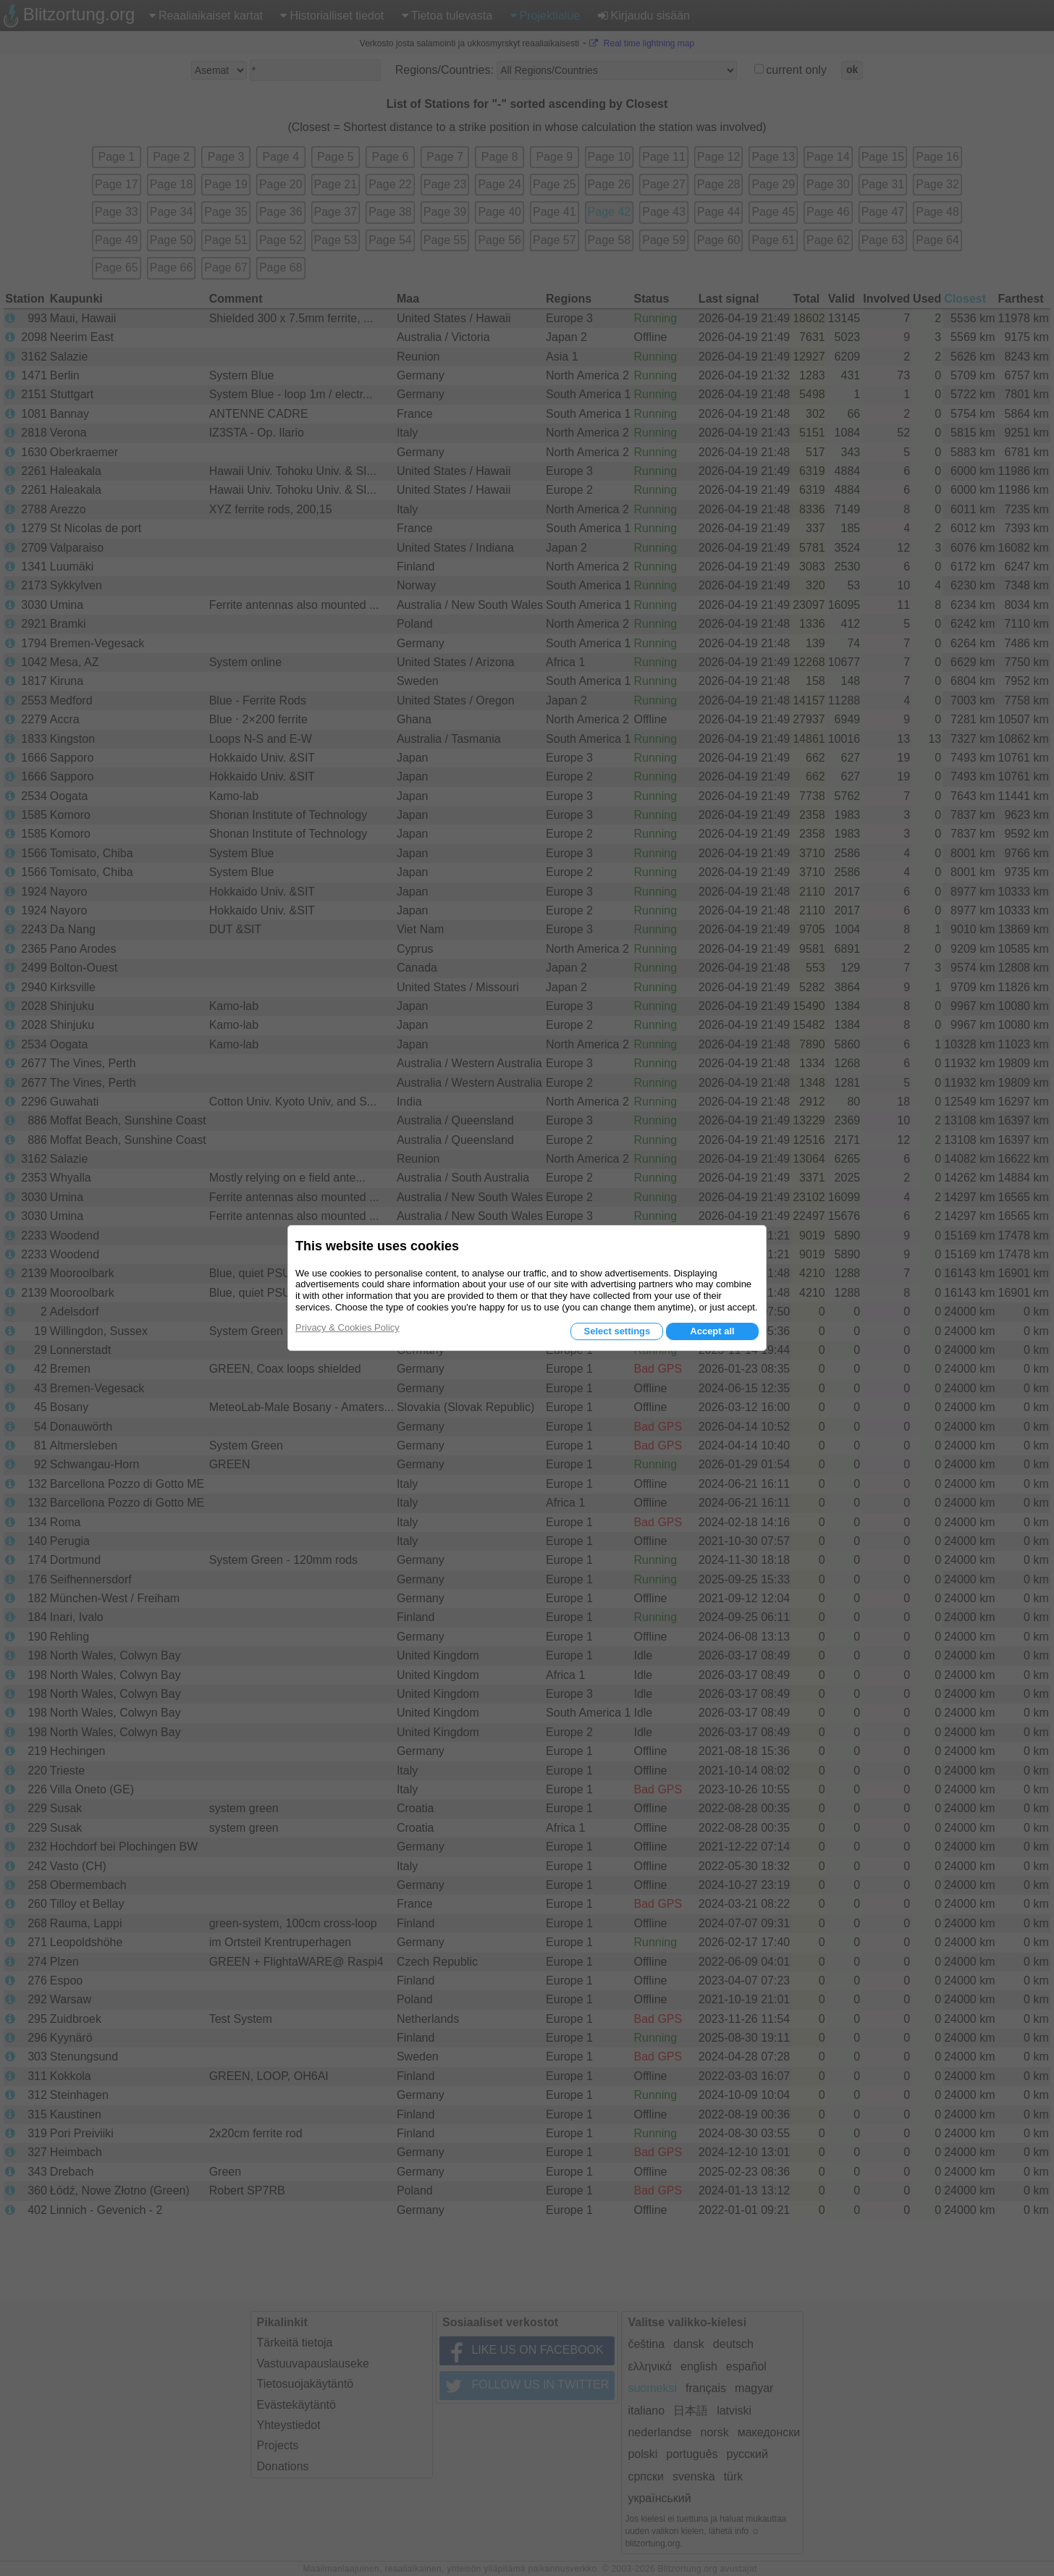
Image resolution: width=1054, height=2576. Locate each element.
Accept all (712, 1331)
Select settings (616, 1331)
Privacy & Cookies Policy (347, 1327)
